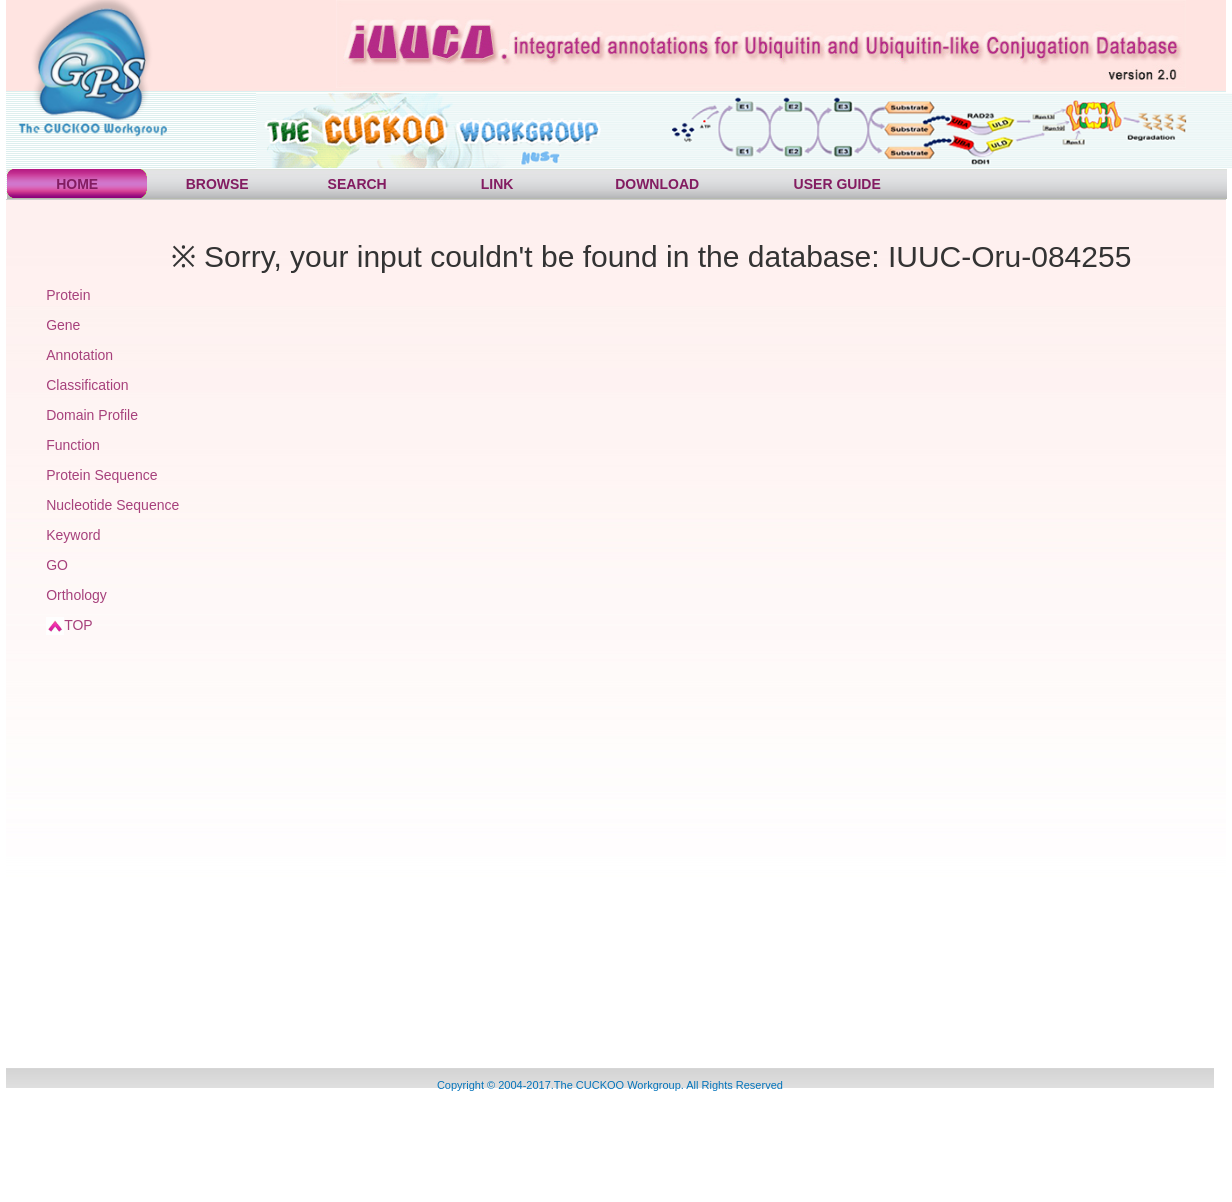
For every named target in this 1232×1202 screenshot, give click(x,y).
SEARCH (357, 184)
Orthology (76, 595)
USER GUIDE (837, 184)
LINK (497, 184)
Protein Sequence (101, 475)
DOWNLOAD (657, 184)
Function (73, 445)
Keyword (73, 535)
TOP (78, 625)
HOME (77, 184)
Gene (63, 325)
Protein (68, 295)
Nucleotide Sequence (112, 505)
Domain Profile (92, 415)
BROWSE (217, 184)
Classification (87, 385)
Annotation (79, 355)
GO (57, 565)
